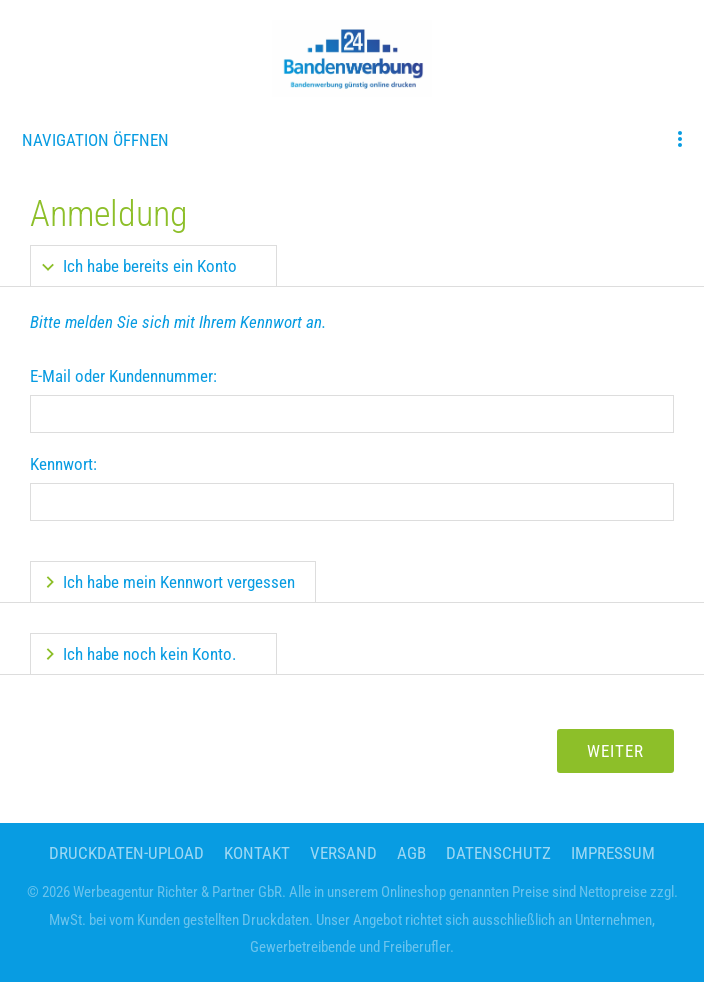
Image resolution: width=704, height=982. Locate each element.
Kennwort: (63, 464)
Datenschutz (498, 853)
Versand (343, 853)
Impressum (613, 853)
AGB (411, 853)
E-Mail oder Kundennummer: (123, 376)
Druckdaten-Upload (126, 853)
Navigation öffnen (95, 140)
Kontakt (257, 853)
